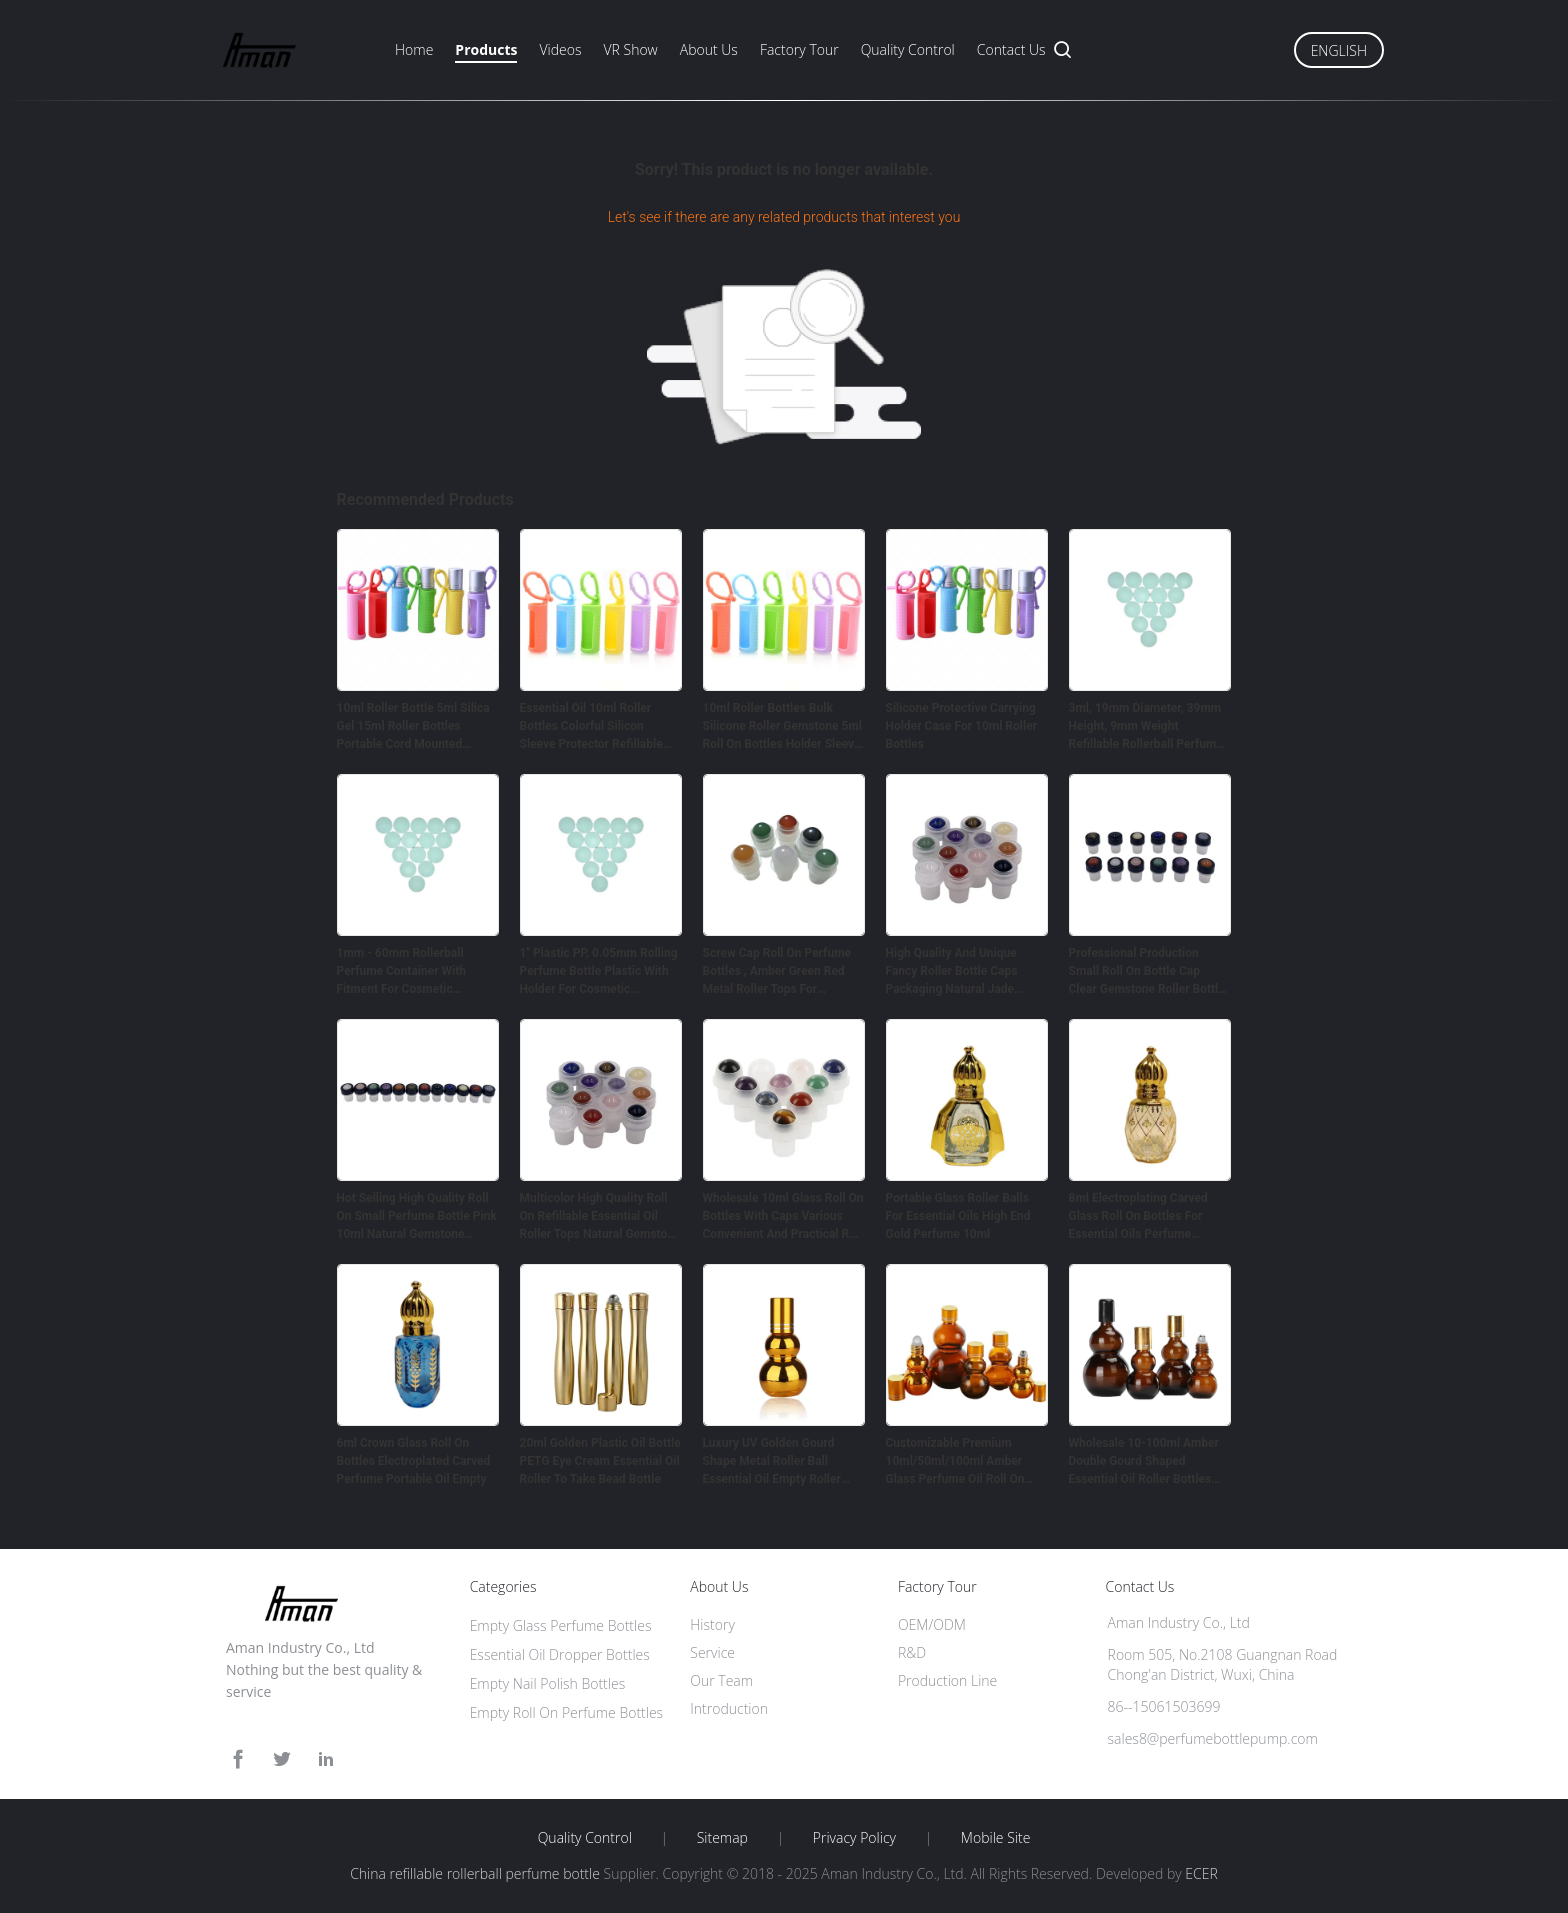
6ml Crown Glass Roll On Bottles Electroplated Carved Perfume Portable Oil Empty (414, 1461)
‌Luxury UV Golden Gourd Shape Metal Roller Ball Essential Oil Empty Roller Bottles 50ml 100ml (772, 1462)
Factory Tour (799, 49)
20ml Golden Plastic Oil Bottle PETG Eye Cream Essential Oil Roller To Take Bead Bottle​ (600, 1461)
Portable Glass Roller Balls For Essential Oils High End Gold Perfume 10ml (958, 1216)
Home (414, 49)
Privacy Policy (854, 1838)
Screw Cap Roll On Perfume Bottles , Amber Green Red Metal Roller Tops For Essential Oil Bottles (777, 972)
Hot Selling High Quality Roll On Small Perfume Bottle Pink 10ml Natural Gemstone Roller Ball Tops (417, 1217)
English (1339, 50)
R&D (912, 1652)
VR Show (630, 49)
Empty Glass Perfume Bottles (561, 1625)
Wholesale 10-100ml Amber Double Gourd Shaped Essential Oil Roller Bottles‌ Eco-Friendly (1144, 1462)
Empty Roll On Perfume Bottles (567, 1712)
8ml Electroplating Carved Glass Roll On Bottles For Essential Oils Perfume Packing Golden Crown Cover (1147, 1217)
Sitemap (722, 1838)
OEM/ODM (932, 1624)
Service (712, 1652)
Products (486, 49)
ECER (1201, 1873)
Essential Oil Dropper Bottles (560, 1654)
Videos (560, 49)
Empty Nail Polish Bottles (548, 1683)
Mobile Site (995, 1838)
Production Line (947, 1680)
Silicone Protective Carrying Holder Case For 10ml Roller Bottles (962, 726)
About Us (709, 49)
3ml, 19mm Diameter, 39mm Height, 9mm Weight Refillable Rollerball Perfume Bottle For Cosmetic (1146, 727)
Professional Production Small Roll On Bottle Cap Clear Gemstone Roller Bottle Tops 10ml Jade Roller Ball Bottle (1147, 972)
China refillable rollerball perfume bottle (475, 1873)
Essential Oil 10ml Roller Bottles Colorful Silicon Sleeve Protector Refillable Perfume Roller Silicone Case (598, 727)
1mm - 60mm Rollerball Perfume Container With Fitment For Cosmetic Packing (402, 972)
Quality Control (908, 49)
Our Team (721, 1680)
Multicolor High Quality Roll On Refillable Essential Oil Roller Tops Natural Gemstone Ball (600, 1217)
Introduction (729, 1708)
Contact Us (1011, 49)
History (712, 1624)
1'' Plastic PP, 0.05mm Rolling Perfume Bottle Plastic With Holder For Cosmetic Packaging (599, 972)
